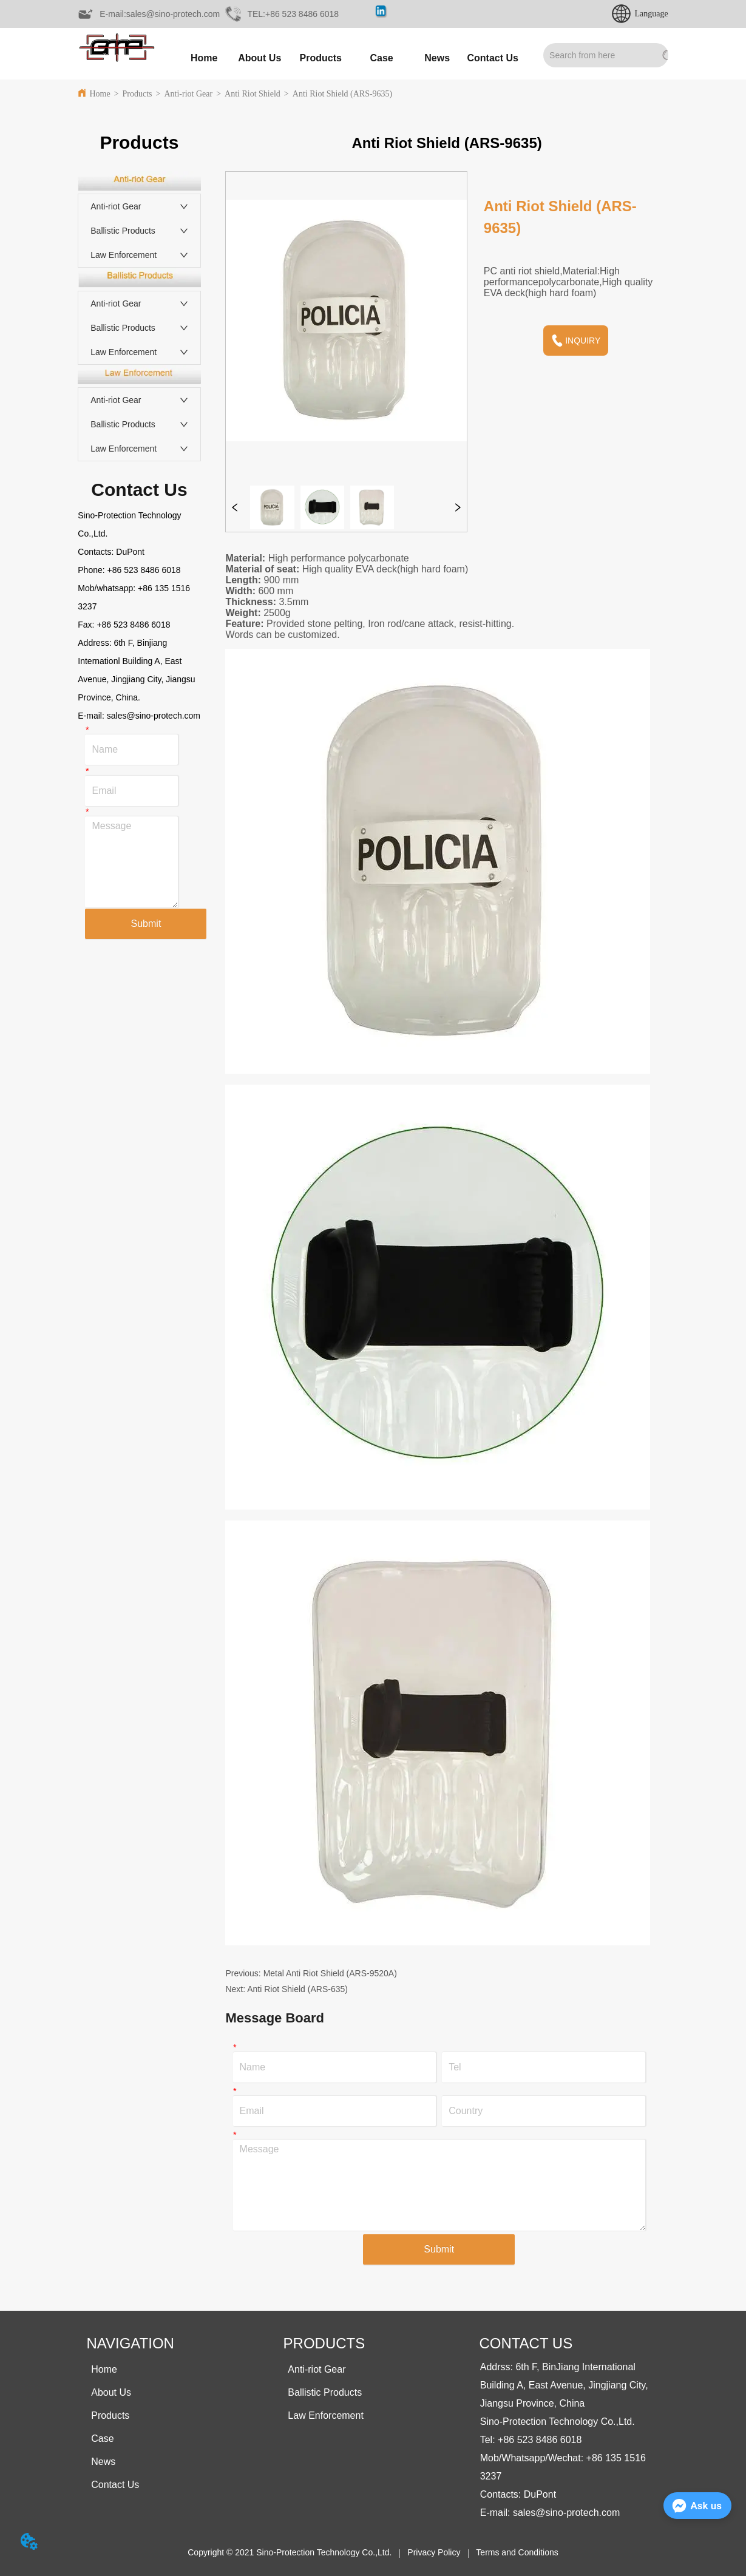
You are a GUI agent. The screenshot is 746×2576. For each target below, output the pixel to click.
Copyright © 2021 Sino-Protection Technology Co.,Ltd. (290, 2552)
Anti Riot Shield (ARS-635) (297, 1989)
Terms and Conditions (517, 2552)
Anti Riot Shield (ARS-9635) (343, 93)
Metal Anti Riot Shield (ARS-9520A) (330, 1973)
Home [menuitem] (204, 58)
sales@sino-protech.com (153, 715)
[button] (321, 58)
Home (99, 93)
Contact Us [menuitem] (492, 58)
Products (137, 93)
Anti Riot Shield (252, 93)
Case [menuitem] (381, 58)
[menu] (348, 58)
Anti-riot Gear (188, 93)
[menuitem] (321, 58)
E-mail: (92, 715)
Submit (146, 923)
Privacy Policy (433, 2552)
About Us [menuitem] (259, 58)
